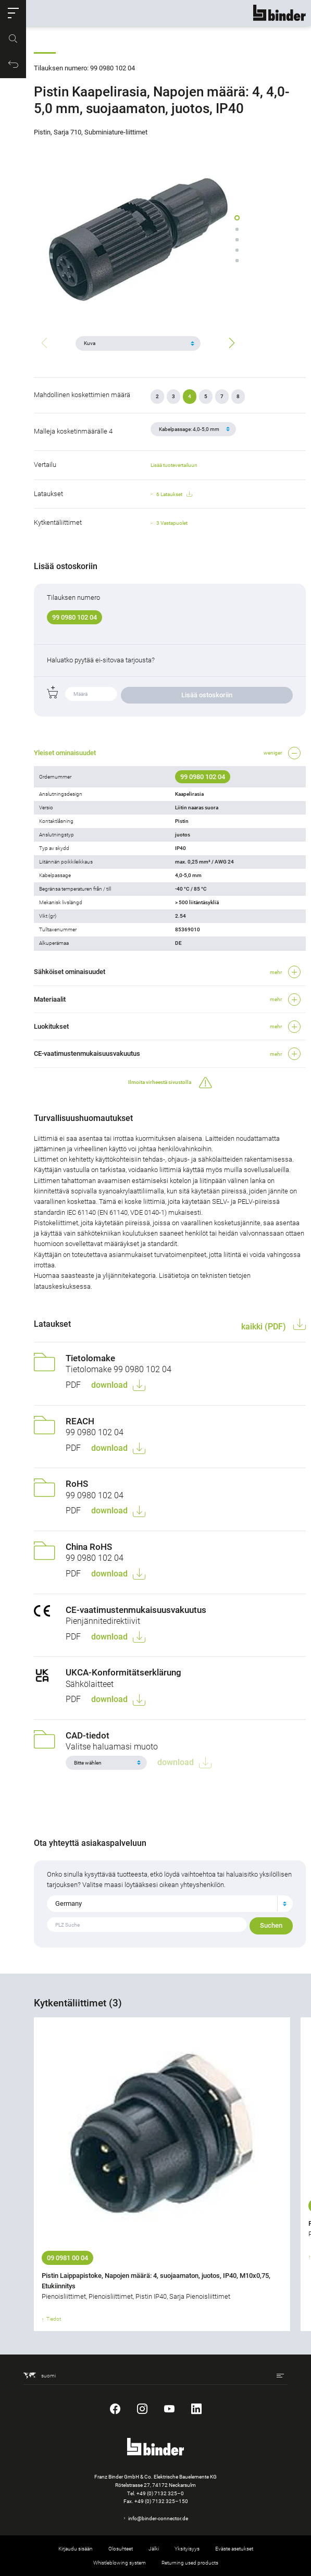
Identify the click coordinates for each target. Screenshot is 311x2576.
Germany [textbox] (68, 1903)
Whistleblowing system (119, 2563)
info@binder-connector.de (158, 2518)
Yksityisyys (187, 2549)
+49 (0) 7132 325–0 (160, 2493)
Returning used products (189, 2563)
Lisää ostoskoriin (206, 695)
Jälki (153, 2549)
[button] (13, 13)
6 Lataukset (174, 494)
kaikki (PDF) (264, 1327)
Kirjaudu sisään (75, 2549)
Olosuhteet (120, 2549)
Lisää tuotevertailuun (174, 465)
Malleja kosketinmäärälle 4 (73, 431)
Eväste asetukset (234, 2549)
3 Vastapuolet (172, 523)
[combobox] (170, 1903)
